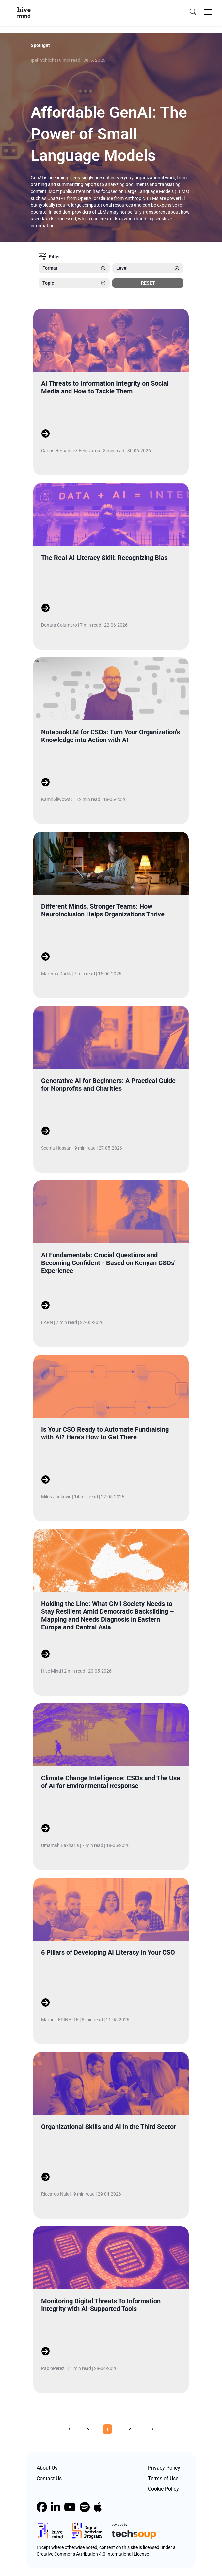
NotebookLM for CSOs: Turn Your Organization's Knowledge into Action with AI (110, 736)
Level (148, 268)
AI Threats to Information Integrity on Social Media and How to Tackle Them (104, 387)
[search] (193, 12)
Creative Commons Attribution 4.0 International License (93, 2554)
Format (74, 268)
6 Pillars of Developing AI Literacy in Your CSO (108, 1952)
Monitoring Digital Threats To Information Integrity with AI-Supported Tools (101, 2305)
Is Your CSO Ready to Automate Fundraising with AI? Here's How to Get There (105, 1433)
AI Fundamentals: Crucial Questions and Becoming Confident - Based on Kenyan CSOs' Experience (108, 1263)
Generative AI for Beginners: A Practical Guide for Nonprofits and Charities (108, 1084)
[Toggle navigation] (208, 12)
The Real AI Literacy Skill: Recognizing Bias (104, 558)
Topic (74, 283)
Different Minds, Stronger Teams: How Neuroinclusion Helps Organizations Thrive (103, 910)
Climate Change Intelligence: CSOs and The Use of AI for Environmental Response (110, 1782)
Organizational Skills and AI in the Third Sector (108, 2127)
